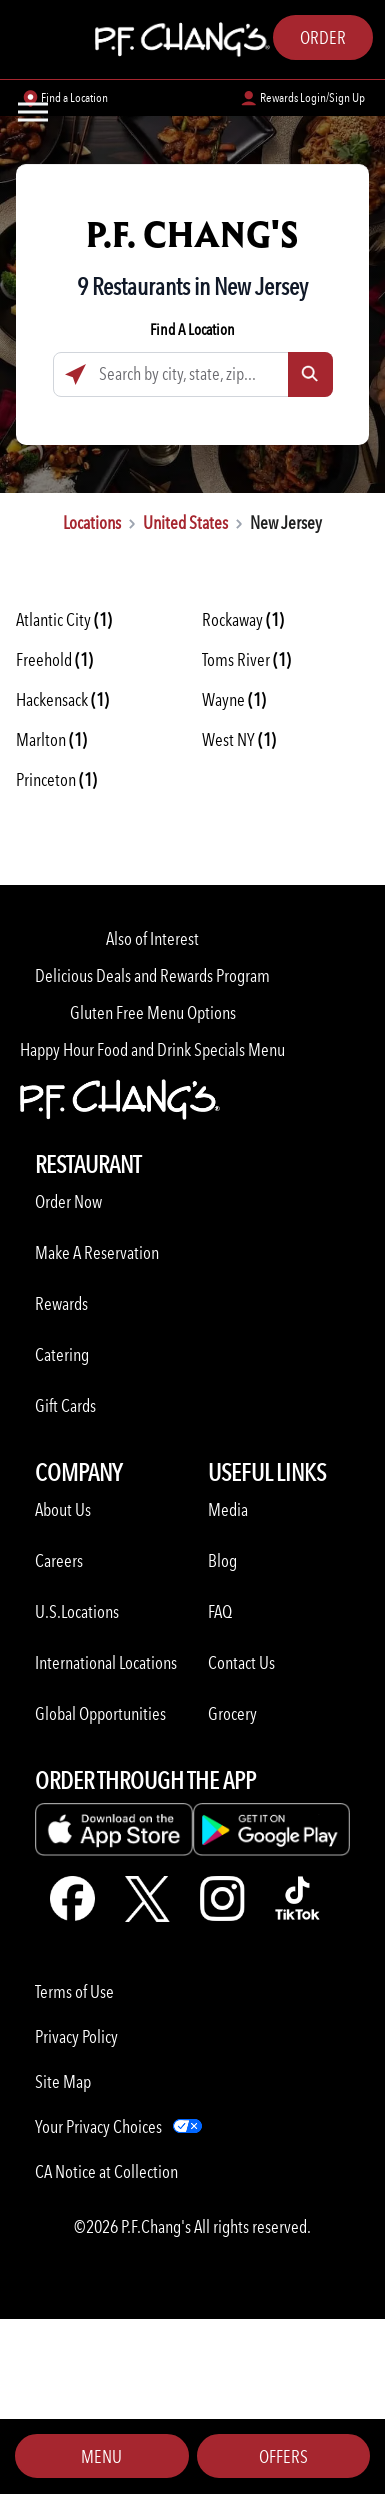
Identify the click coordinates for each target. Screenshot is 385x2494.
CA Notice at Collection (106, 2171)
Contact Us (241, 1662)
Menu (101, 2456)
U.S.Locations (77, 1611)
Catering (62, 1354)
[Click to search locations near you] (75, 374)
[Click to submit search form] (310, 374)
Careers (59, 1560)
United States (185, 522)
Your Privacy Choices (98, 2126)
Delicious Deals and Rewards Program (152, 975)
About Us (63, 1509)
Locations (92, 522)
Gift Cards (65, 1405)
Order (323, 37)
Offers (283, 2456)
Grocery (232, 1713)
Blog (222, 1560)
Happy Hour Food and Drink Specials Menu (152, 1049)
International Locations (106, 1662)
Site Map (63, 2081)
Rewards (61, 1303)
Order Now (68, 1201)
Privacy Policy (76, 2036)
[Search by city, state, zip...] (193, 374)
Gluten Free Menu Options (153, 1012)
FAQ (220, 1611)
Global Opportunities (100, 1713)
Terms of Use (74, 1991)
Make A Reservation (97, 1252)
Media (228, 1509)
